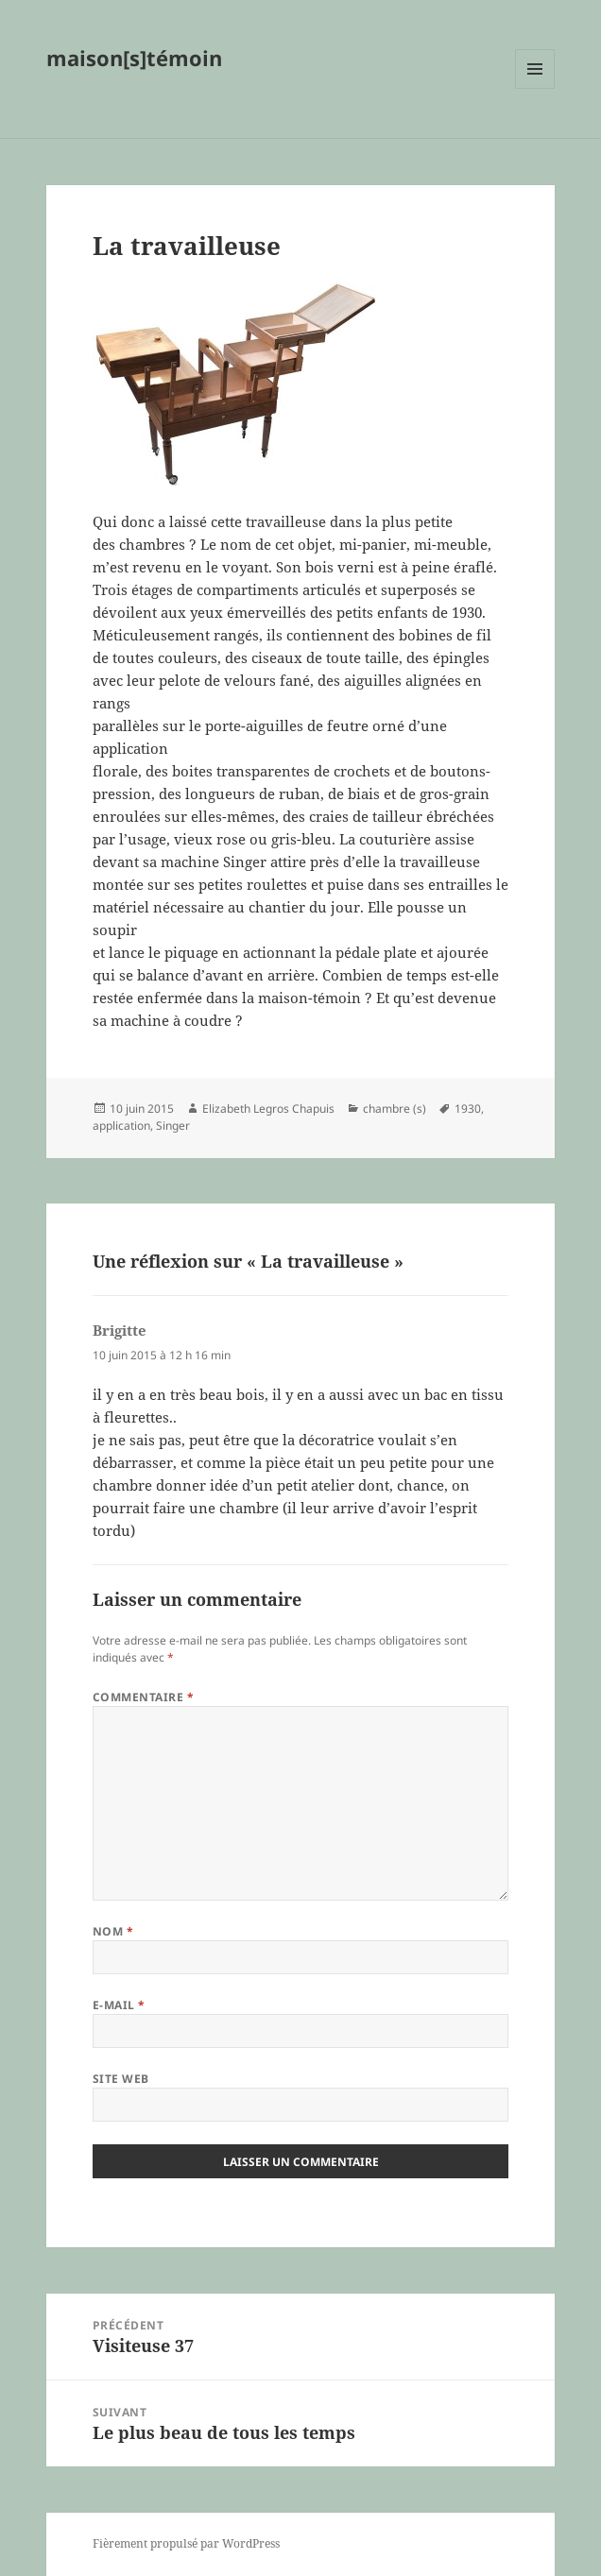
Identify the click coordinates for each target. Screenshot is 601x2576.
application (121, 1125)
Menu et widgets (535, 88)
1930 (468, 1108)
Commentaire (143, 1697)
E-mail (119, 2005)
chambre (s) (394, 1108)
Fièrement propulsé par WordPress (186, 2543)
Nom (113, 1931)
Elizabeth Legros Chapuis (268, 1108)
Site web (121, 2079)
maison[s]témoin (134, 57)
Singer (173, 1125)
